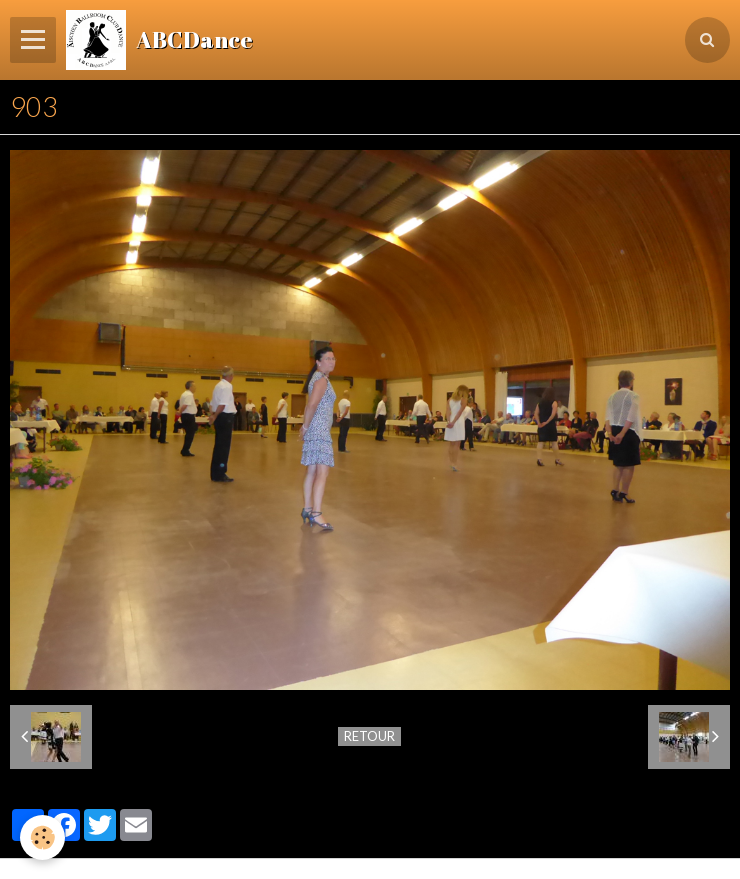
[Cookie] (42, 837)
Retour (369, 736)
